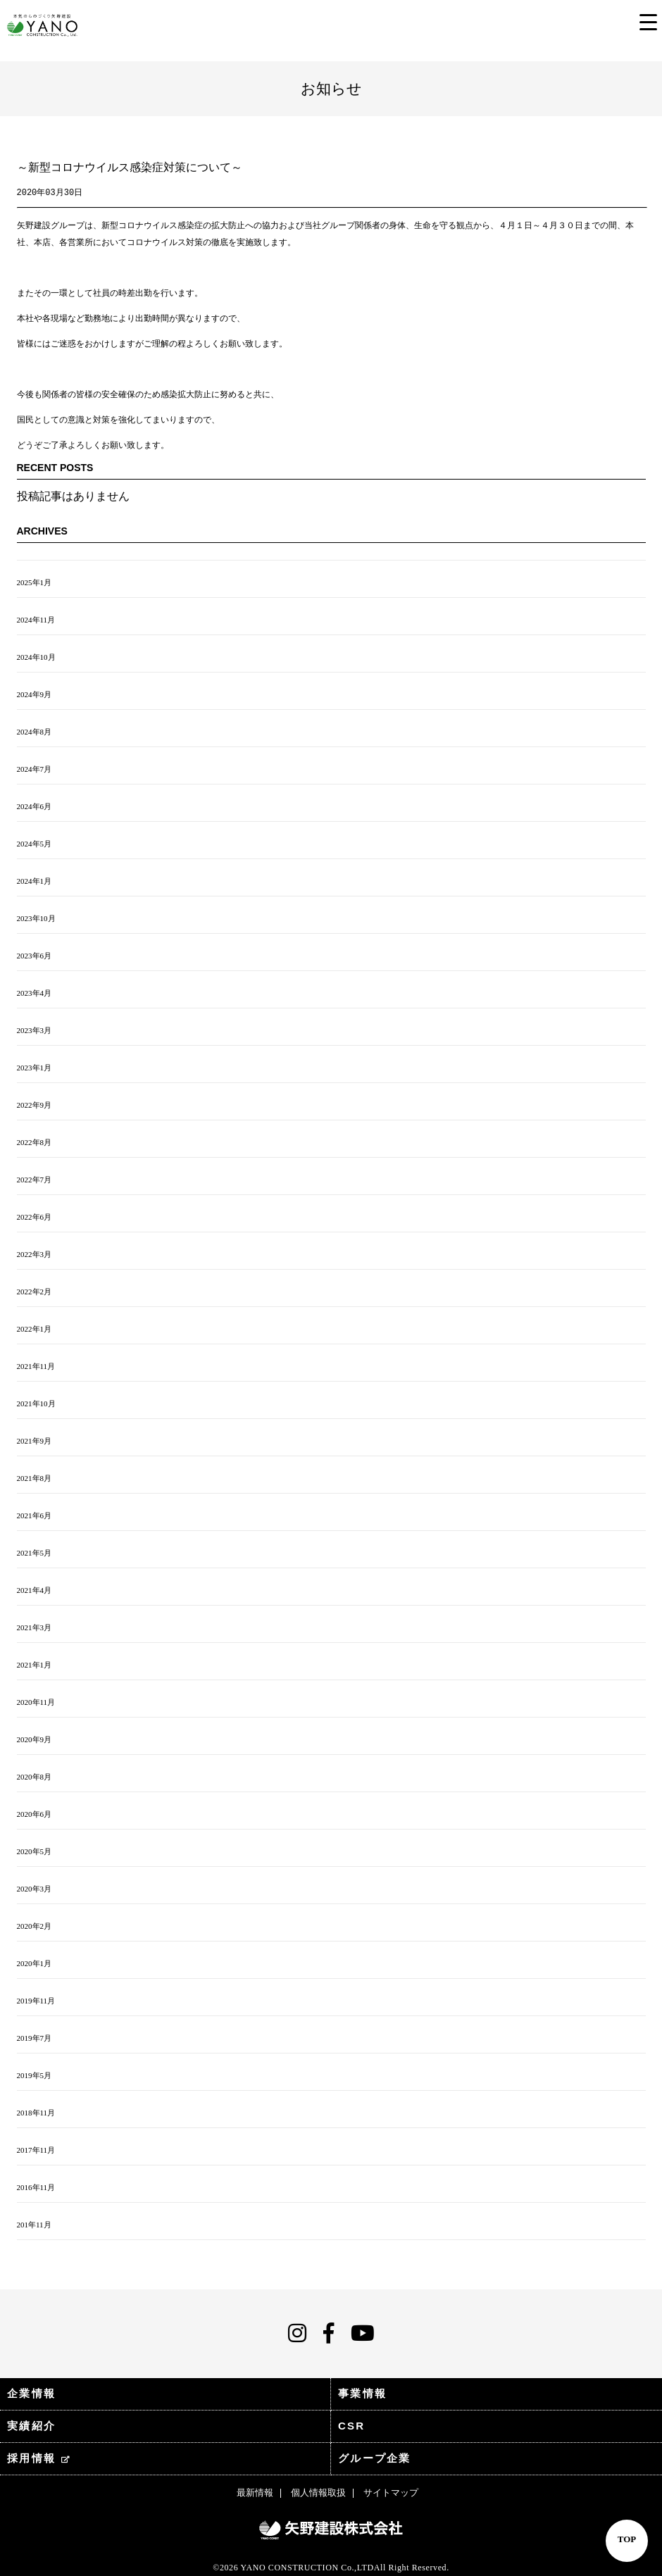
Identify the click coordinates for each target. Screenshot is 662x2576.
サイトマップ (390, 2493)
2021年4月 (34, 1590)
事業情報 (362, 2393)
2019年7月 (34, 2038)
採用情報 (38, 2458)
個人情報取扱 (318, 2493)
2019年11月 (36, 2000)
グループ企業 (374, 2458)
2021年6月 (34, 1515)
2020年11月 (36, 1702)
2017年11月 (36, 2150)
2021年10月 (36, 1403)
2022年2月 (34, 1291)
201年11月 (34, 2224)
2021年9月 (34, 1441)
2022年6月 (34, 1217)
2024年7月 (34, 769)
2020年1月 (34, 1963)
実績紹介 (31, 2426)
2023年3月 (34, 1030)
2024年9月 (34, 694)
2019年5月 (34, 2075)
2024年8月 (34, 731)
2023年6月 (34, 955)
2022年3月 (34, 1254)
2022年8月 (34, 1142)
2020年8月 (34, 1776)
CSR (351, 2426)
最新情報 (255, 2493)
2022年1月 (34, 1329)
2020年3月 (34, 1888)
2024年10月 (36, 657)
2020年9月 (34, 1739)
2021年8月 (34, 1478)
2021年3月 (34, 1627)
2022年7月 (34, 1179)
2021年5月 (34, 1553)
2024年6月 (34, 806)
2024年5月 (34, 843)
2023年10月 (36, 918)
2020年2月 (34, 1926)
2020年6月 (34, 1814)
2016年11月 (36, 2187)
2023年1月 (34, 1067)
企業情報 (31, 2393)
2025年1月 (34, 582)
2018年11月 (36, 2112)
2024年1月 (34, 881)
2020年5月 (34, 1851)
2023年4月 (34, 993)
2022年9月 (34, 1105)
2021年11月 (36, 1366)
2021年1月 (34, 1665)
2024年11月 (36, 619)
